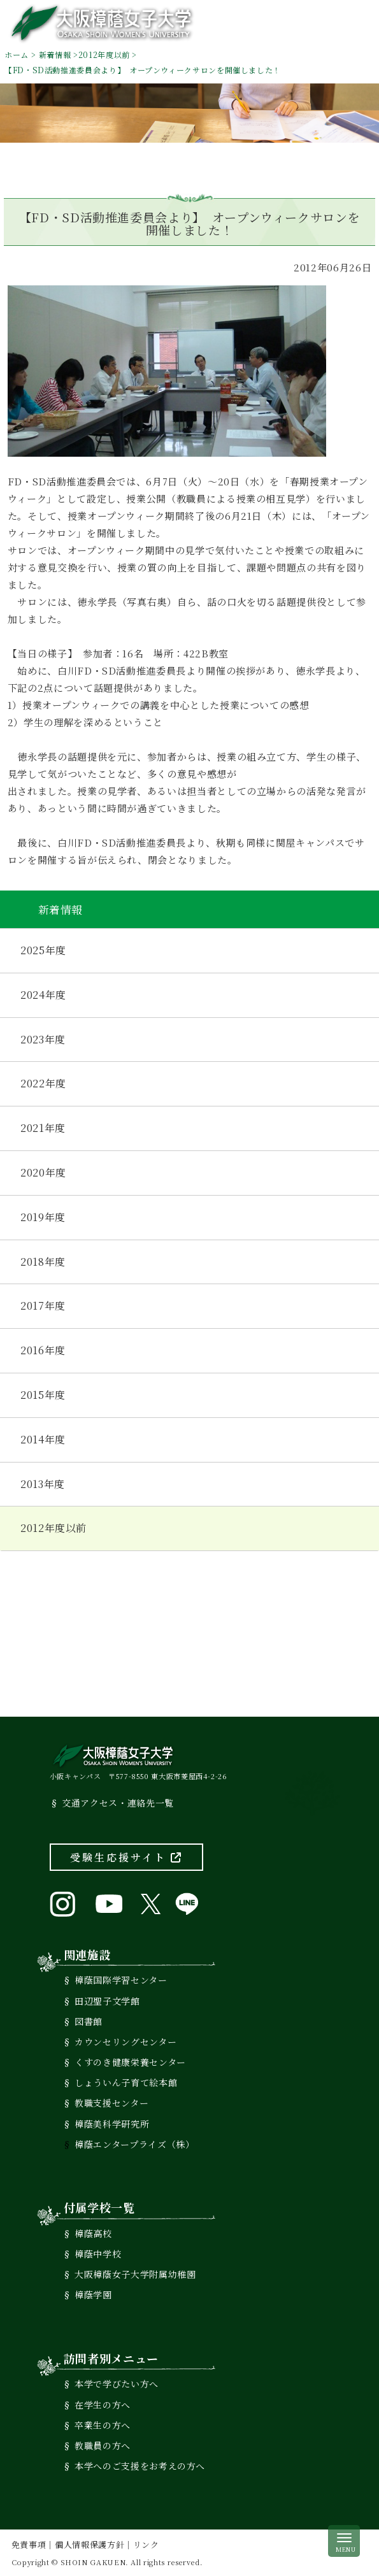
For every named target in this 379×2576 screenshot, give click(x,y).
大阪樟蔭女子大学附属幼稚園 (135, 2274)
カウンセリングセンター (125, 2041)
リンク (146, 2544)
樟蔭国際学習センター (121, 1979)
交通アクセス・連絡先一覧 (118, 1802)
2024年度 (43, 994)
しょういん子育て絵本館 (126, 2082)
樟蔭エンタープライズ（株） (134, 2144)
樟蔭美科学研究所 (112, 2123)
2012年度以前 (104, 54)
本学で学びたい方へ (117, 2383)
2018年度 (43, 1261)
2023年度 (43, 1039)
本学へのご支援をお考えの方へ (140, 2465)
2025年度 (43, 950)
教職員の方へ (103, 2445)
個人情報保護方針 (89, 2544)
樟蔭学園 (93, 2294)
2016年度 (43, 1350)
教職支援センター (111, 2102)
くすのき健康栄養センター (130, 2062)
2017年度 (43, 1305)
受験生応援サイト (126, 1857)
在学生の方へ (103, 2404)
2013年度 (42, 1484)
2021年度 (43, 1127)
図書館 (89, 2021)
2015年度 (43, 1394)
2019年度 (43, 1217)
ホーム (16, 54)
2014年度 (43, 1439)
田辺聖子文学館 (107, 2000)
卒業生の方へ (103, 2425)
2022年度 (43, 1083)
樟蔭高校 (93, 2233)
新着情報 (55, 54)
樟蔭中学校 (98, 2253)
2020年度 (43, 1172)
